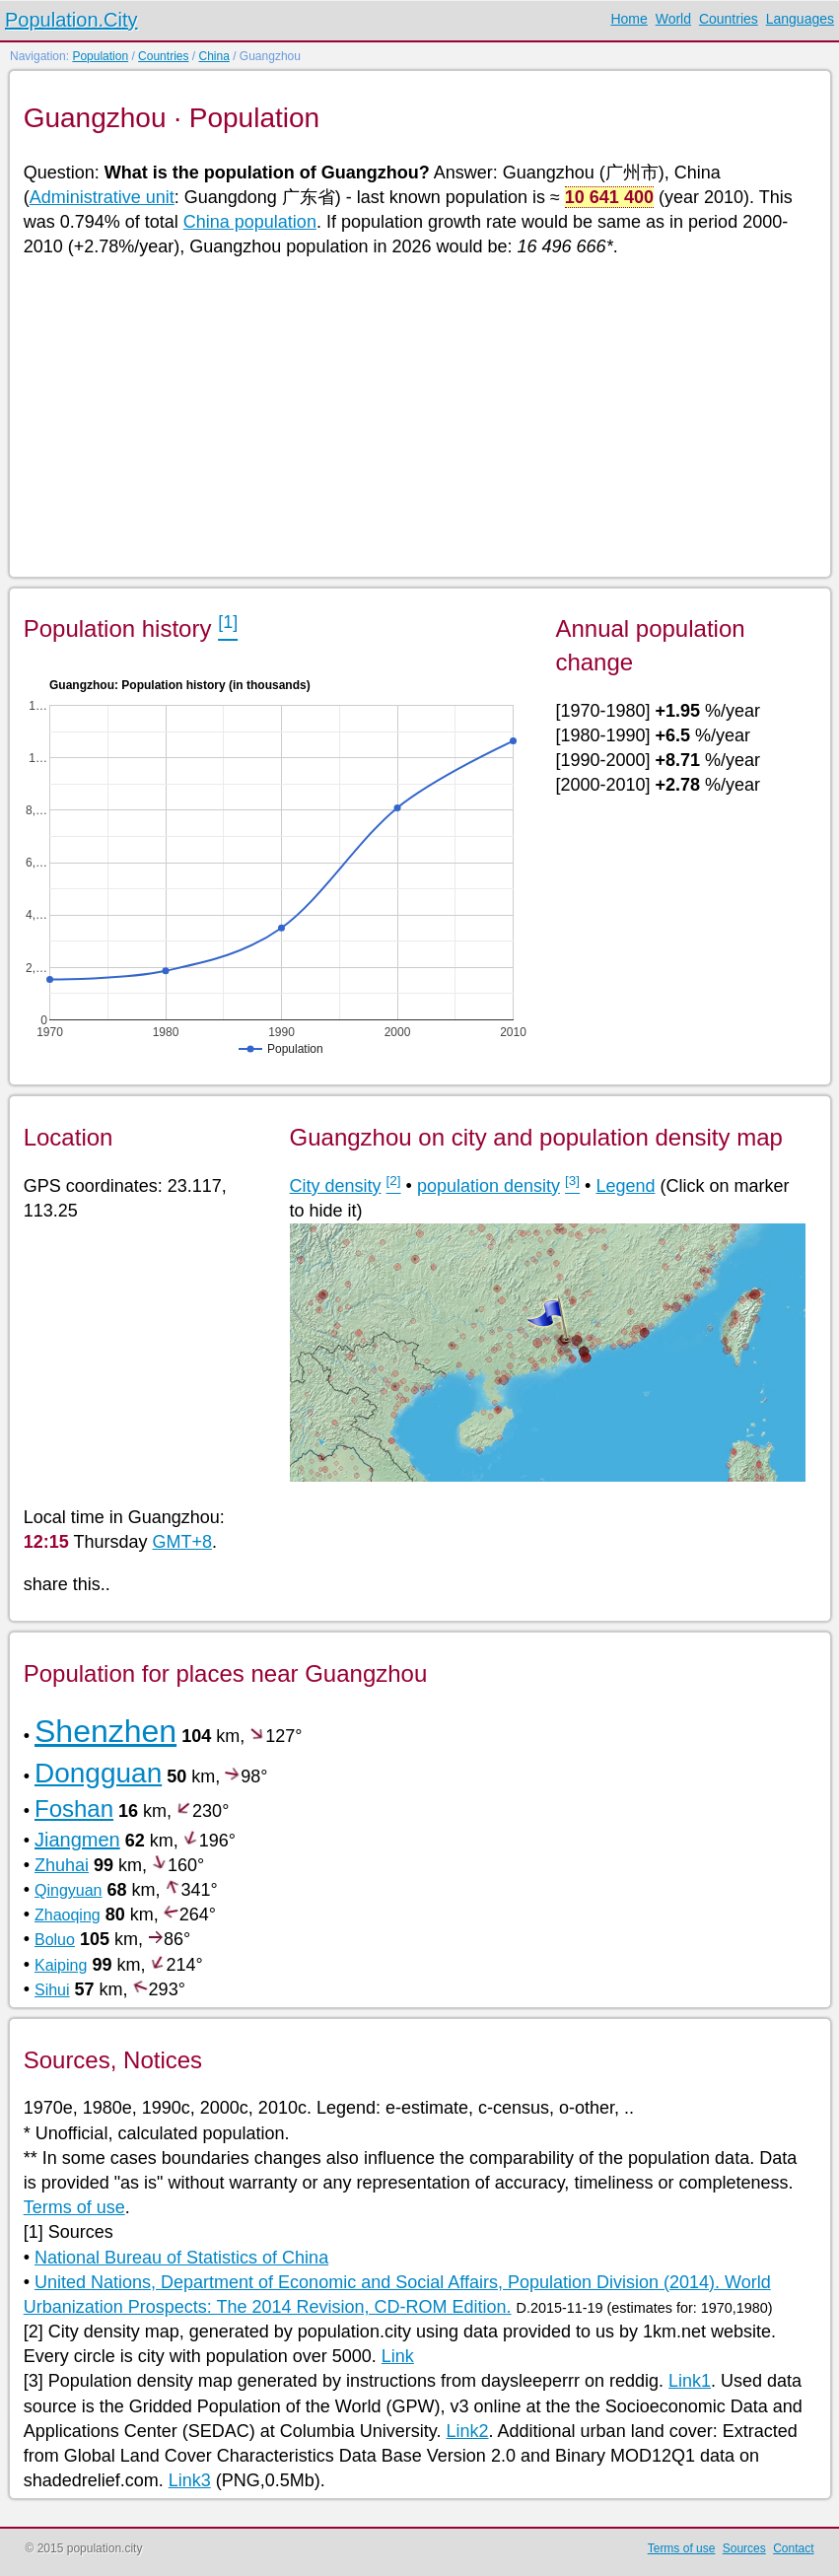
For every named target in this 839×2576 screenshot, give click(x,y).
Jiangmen (77, 1839)
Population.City (71, 20)
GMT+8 (182, 1542)
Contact (793, 2548)
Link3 (190, 2480)
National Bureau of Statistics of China (181, 2257)
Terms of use (74, 2207)
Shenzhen (105, 1731)
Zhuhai (62, 1865)
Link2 (468, 2431)
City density (336, 1186)
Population (100, 56)
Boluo (55, 1939)
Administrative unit (102, 197)
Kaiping (61, 1965)
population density (488, 1186)
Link (398, 2356)
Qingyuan (69, 1890)
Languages (800, 19)
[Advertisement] (418, 416)
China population (249, 222)
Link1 (689, 2381)
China (213, 56)
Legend (625, 1186)
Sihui (52, 1990)
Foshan (74, 1808)
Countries (728, 19)
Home (628, 19)
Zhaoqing (68, 1915)
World (673, 19)
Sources (744, 2548)
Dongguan (98, 1773)
